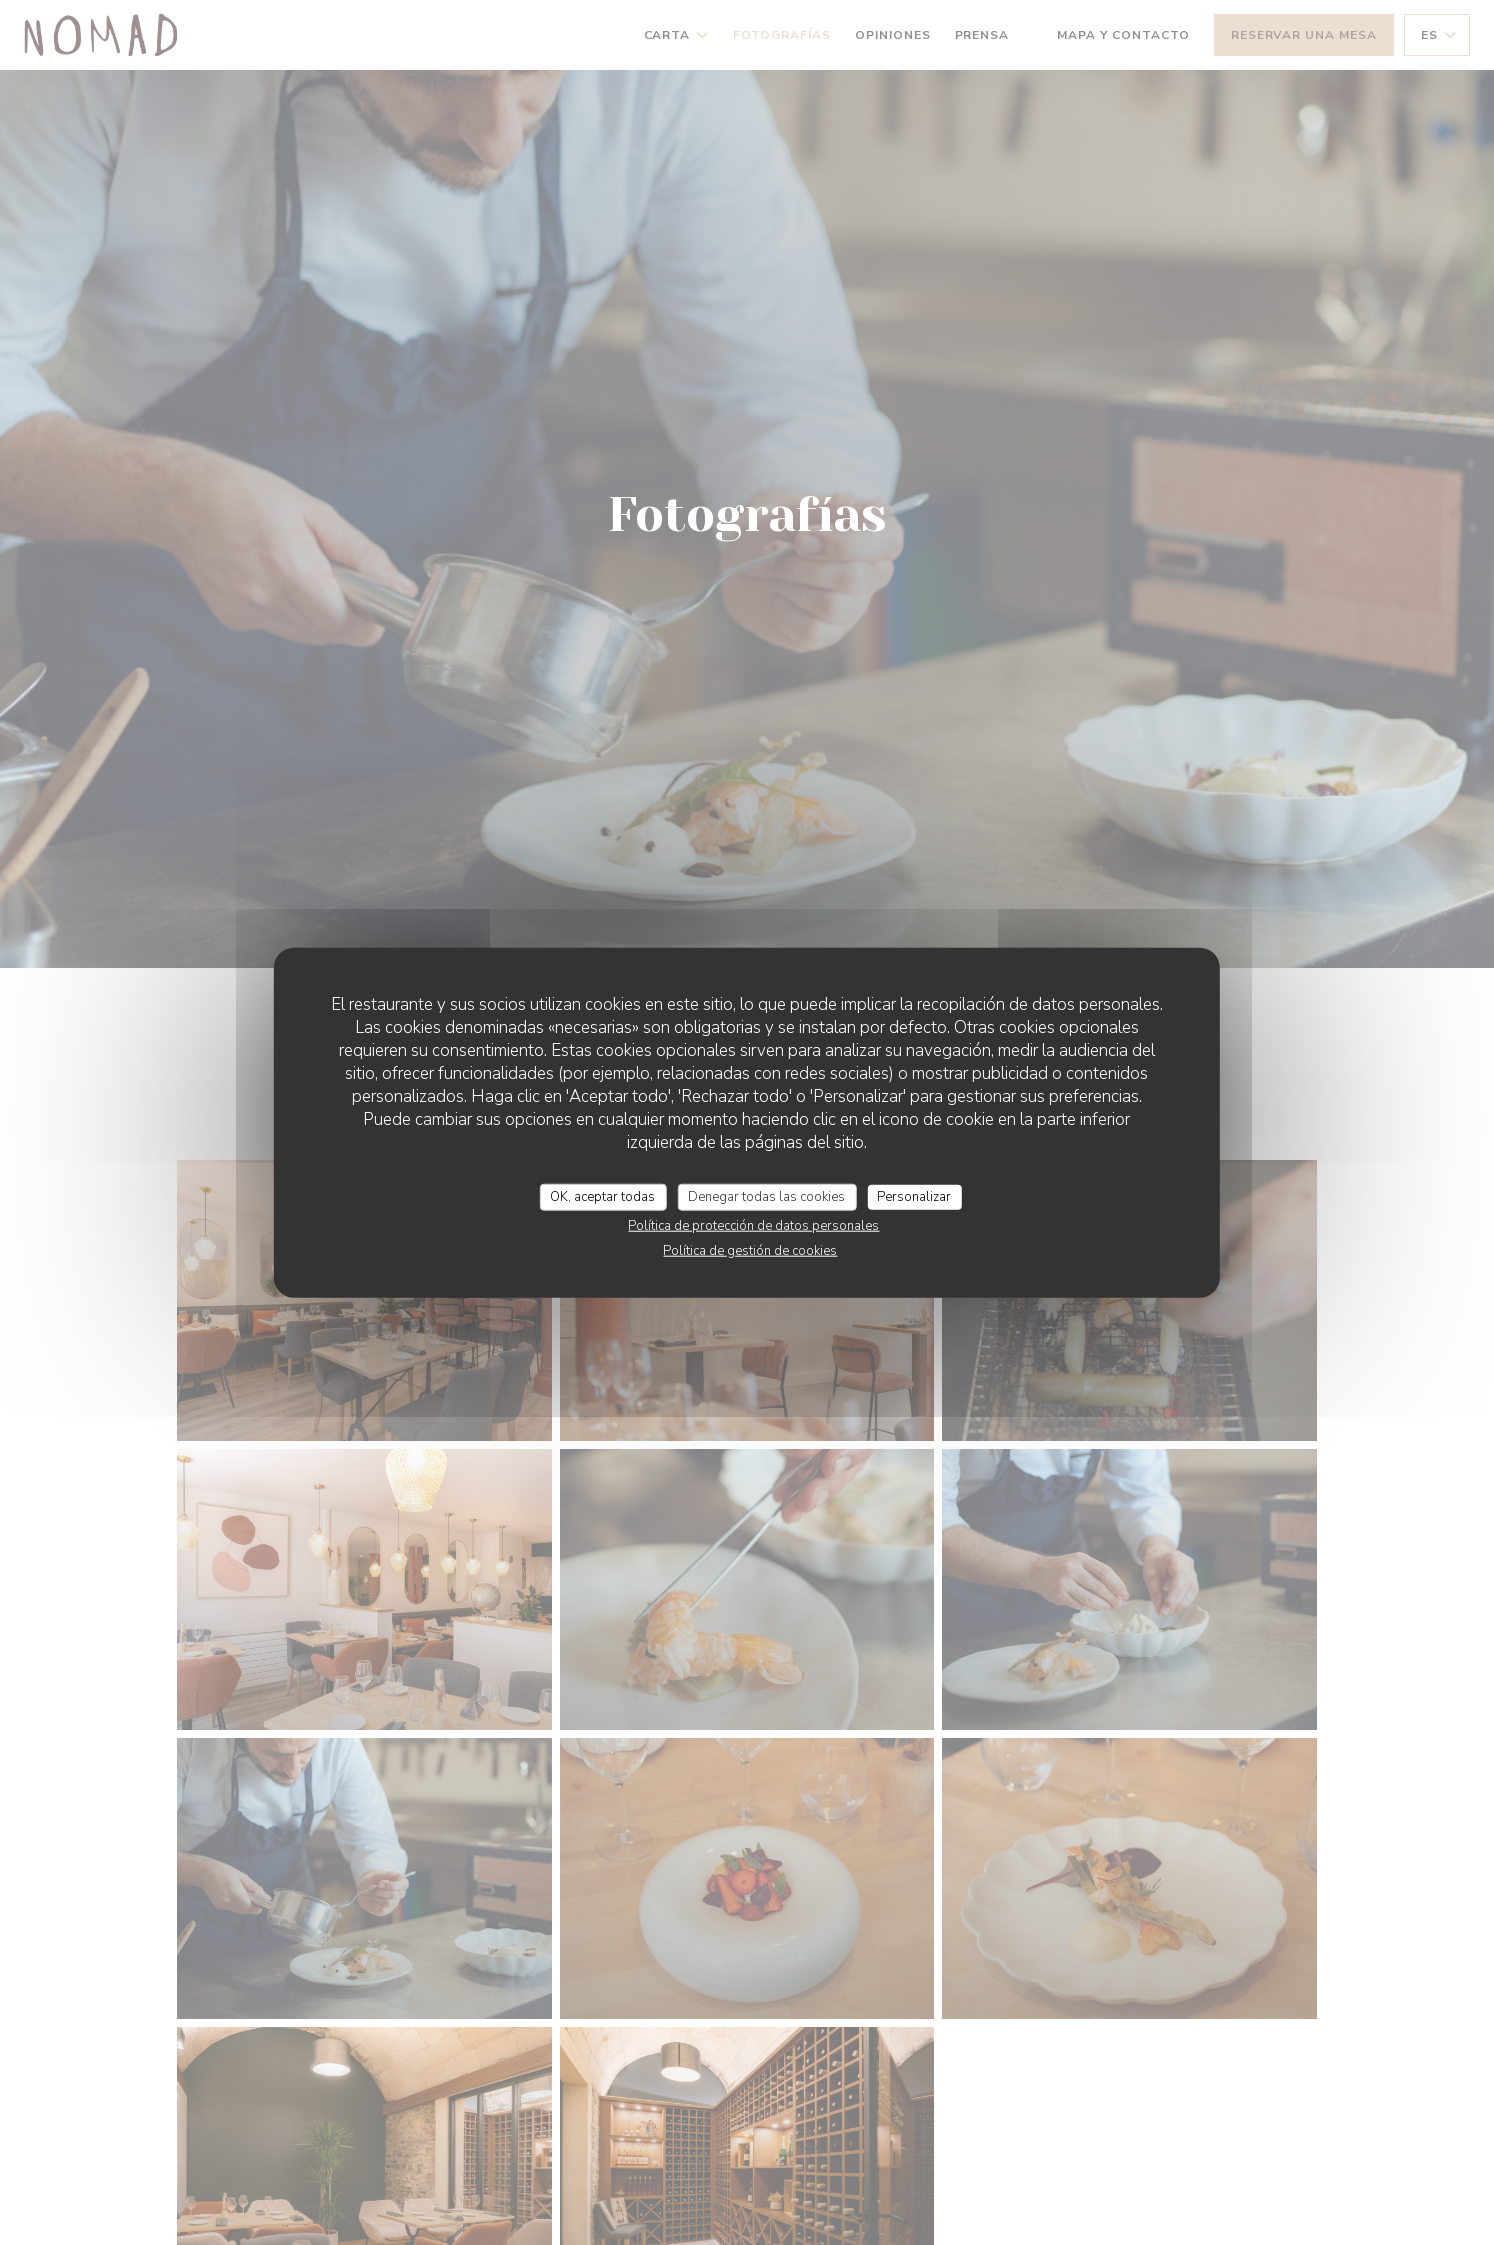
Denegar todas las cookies (766, 1196)
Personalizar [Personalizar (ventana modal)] (914, 1196)
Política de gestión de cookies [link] (750, 1251)
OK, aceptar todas (602, 1196)
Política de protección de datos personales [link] (753, 1226)
